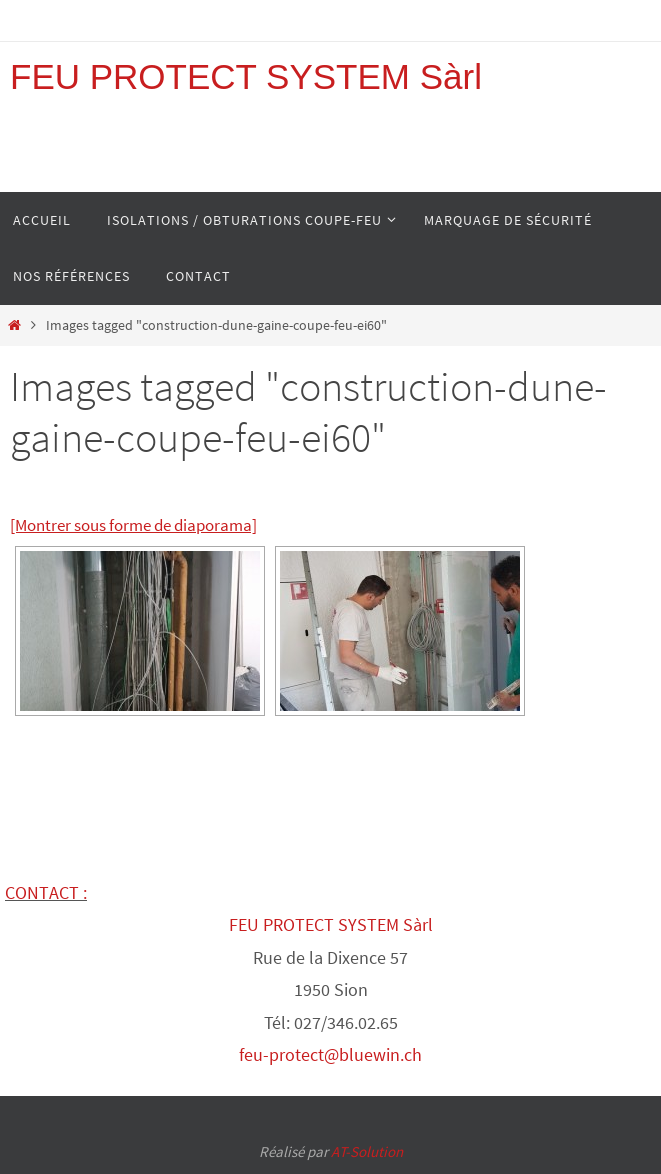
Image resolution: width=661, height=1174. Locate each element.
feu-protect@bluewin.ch (330, 1054)
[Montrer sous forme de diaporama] (133, 525)
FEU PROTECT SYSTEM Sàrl (246, 76)
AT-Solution (367, 1151)
